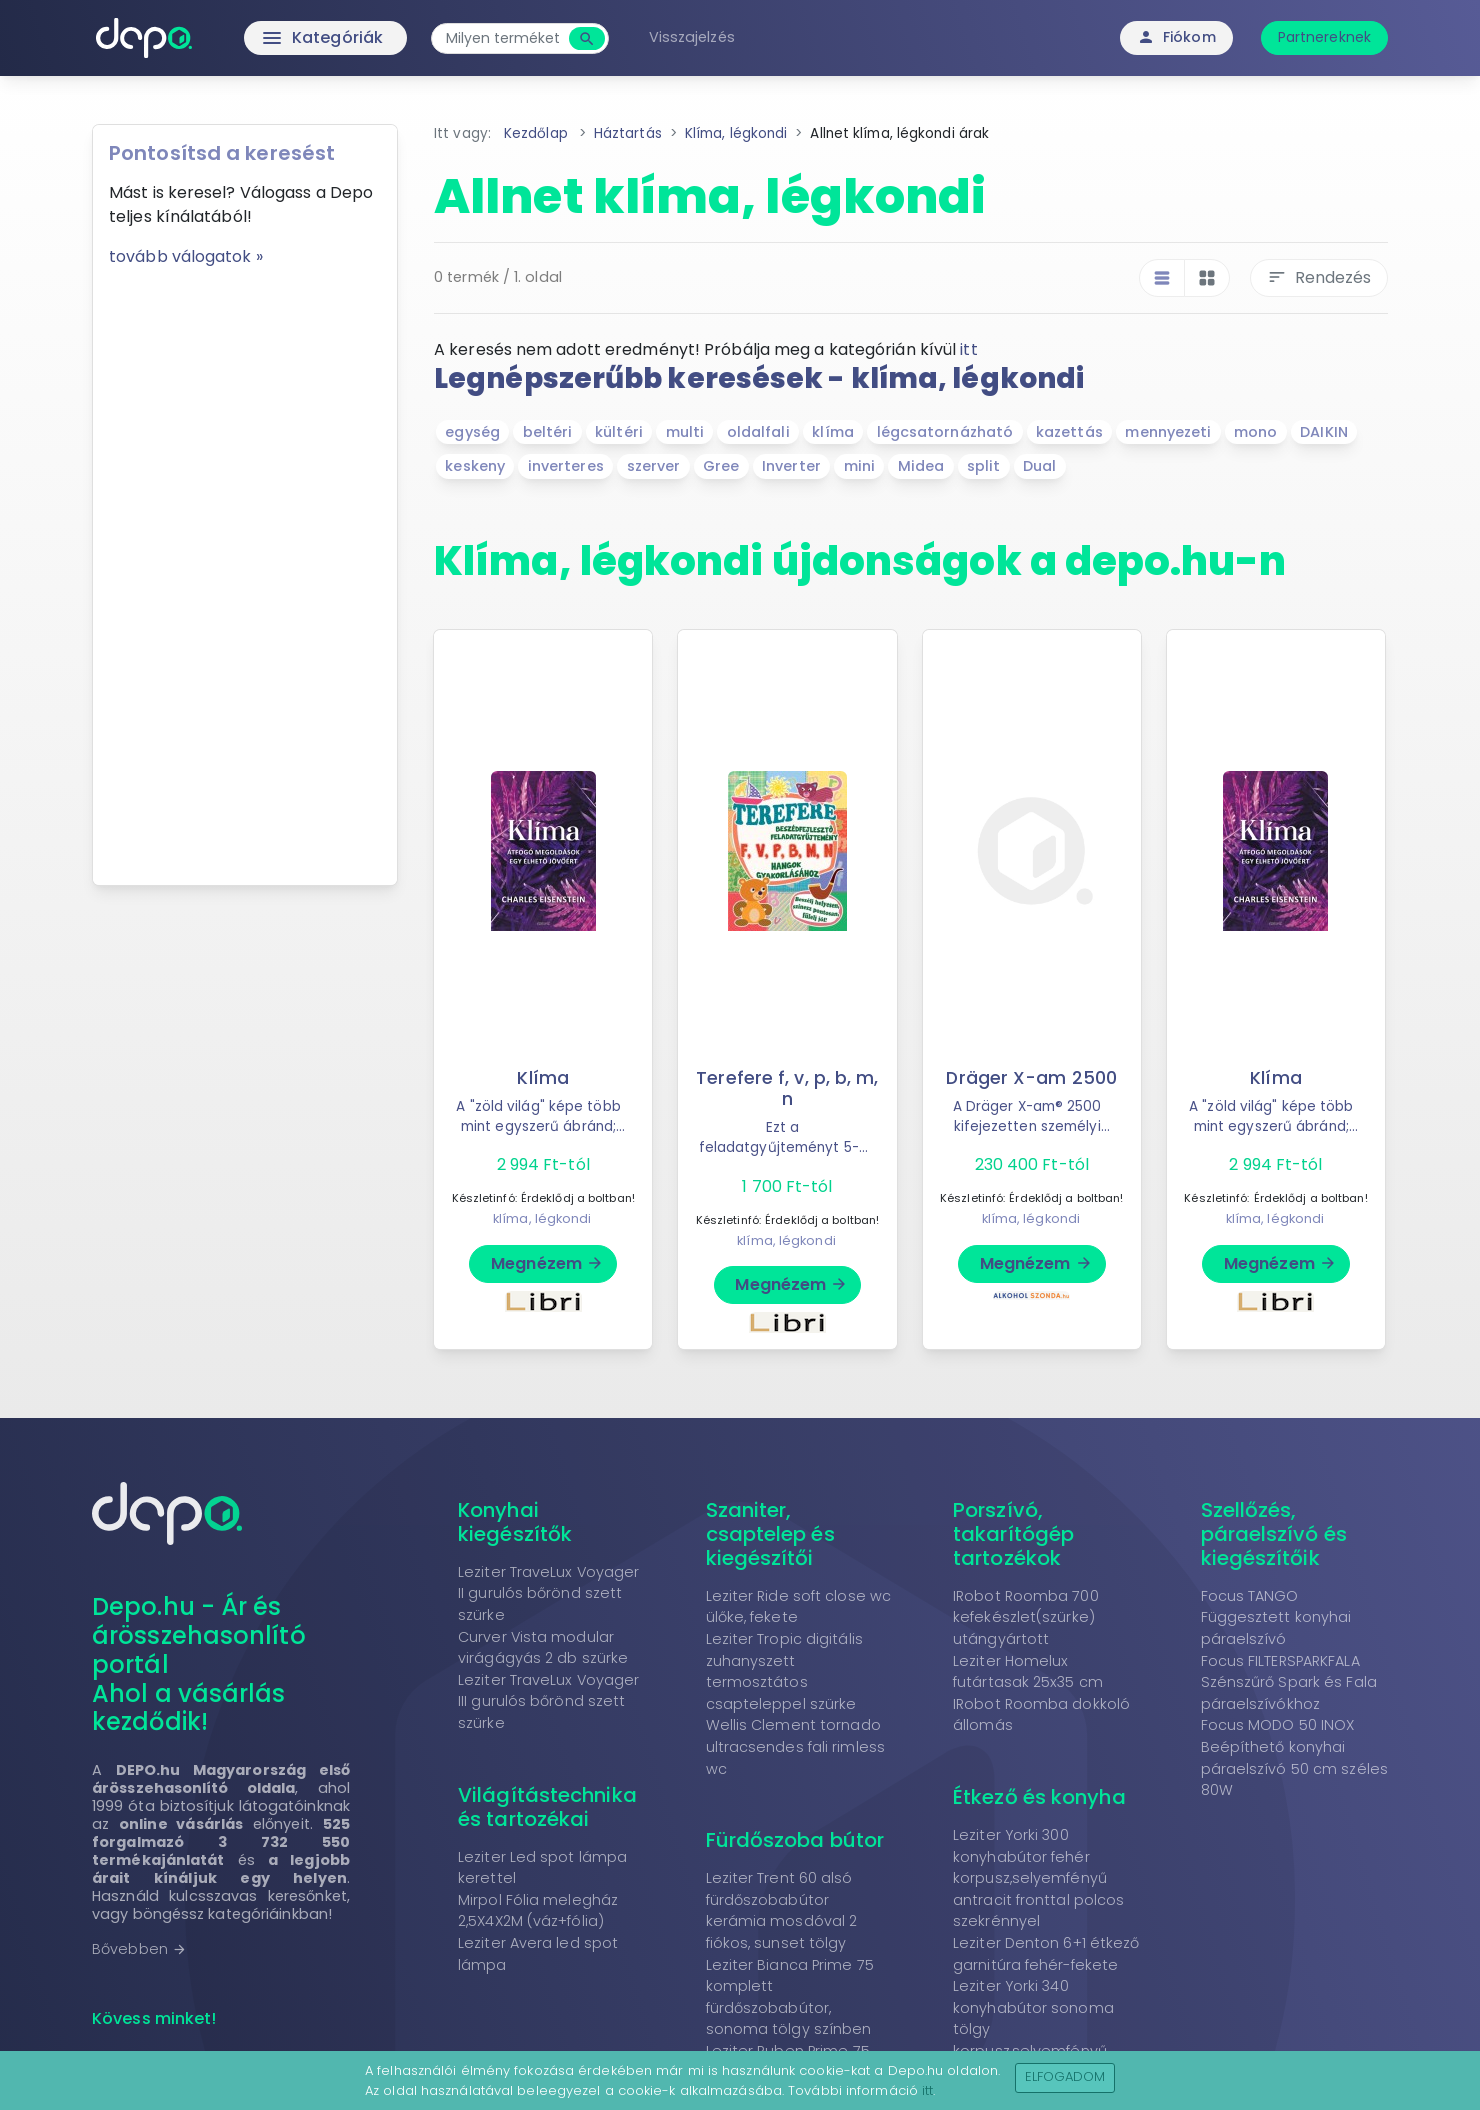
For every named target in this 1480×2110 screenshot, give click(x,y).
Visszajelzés (692, 37)
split (984, 466)
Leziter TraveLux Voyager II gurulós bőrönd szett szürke (548, 1593)
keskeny (475, 466)
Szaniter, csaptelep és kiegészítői (770, 1534)
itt (968, 349)
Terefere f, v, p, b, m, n (787, 1088)
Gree (721, 466)
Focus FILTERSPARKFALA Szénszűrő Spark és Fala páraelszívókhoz (1289, 1682)
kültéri (619, 432)
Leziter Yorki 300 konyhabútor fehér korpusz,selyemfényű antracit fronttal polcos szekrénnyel (1038, 1878)
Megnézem (547, 1263)
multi (685, 432)
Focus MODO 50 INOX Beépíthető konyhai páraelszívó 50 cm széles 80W (1294, 1757)
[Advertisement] (245, 569)
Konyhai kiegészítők (515, 1522)
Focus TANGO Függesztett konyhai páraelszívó (1276, 1617)
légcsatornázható (945, 432)
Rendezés (1319, 277)
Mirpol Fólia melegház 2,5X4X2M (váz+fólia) (538, 1911)
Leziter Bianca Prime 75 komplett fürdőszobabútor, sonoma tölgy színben (790, 1997)
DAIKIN (1324, 432)
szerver (654, 466)
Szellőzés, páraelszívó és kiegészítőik (1274, 1534)
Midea (921, 466)
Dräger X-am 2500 (1031, 1078)
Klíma (543, 1078)
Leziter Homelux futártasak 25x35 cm (1028, 1672)
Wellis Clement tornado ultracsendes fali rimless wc (796, 1746)
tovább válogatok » (186, 256)
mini (859, 466)
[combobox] (502, 38)
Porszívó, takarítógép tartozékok (1013, 1534)
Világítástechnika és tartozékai (547, 1807)
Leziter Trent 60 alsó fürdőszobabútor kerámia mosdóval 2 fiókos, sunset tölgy (782, 1910)
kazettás (1069, 432)
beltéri (548, 432)
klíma (833, 432)
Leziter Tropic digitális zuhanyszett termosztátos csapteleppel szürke (784, 1671)
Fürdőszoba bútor (795, 1840)
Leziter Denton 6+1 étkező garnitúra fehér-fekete (1046, 1954)
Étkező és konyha (1039, 1797)
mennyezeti (1168, 432)
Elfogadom (1065, 2076)
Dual (1039, 466)
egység (472, 432)
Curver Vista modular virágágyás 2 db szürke (543, 1648)
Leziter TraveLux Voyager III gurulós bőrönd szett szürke (548, 1701)
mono (1255, 432)
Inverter (791, 466)
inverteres (566, 466)
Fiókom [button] (1176, 37)
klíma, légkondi (542, 1218)
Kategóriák (280, 38)
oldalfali (758, 432)
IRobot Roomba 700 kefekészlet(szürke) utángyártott (1026, 1617)
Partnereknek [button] (1324, 37)
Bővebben (139, 1949)
